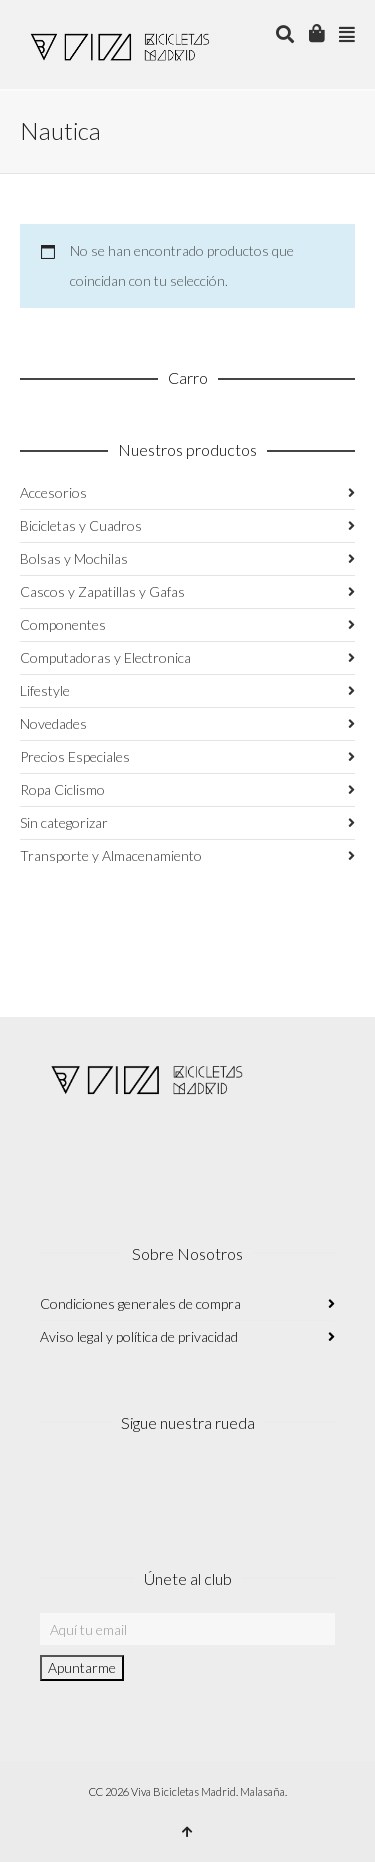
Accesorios (53, 492)
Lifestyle (45, 690)
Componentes (63, 624)
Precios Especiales (75, 756)
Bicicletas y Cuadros (81, 525)
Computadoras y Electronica (105, 657)
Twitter (144, 1483)
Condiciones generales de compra (140, 1303)
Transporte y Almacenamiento (111, 855)
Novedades (53, 723)
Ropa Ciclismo (62, 789)
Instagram (56, 1483)
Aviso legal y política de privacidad (139, 1336)
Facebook (100, 1483)
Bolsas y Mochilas (74, 558)
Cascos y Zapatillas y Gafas (102, 591)
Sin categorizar (64, 822)
